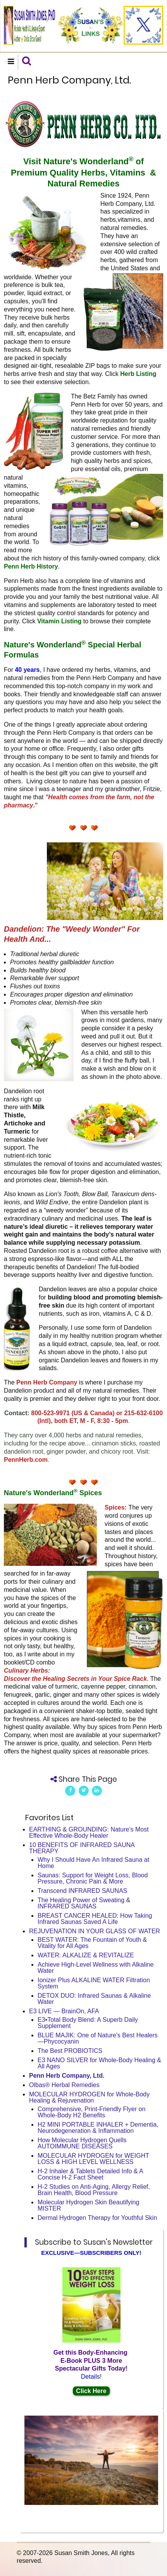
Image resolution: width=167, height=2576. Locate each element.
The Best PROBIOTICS (70, 2050)
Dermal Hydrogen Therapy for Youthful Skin (97, 2217)
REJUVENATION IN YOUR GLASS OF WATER (94, 1931)
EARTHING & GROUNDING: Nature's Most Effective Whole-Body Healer (89, 1832)
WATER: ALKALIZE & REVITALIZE (86, 1955)
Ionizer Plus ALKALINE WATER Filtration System (94, 1983)
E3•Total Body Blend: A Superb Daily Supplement (88, 2022)
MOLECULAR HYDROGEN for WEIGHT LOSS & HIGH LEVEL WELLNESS (93, 2158)
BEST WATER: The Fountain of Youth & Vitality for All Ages (92, 1942)
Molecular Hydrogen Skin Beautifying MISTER (88, 2205)
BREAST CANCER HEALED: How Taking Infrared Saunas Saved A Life (95, 1918)
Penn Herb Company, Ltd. (66, 2075)
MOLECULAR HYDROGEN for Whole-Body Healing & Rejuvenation (89, 2097)
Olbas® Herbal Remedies (64, 2085)
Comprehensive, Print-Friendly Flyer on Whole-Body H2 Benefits (91, 2112)
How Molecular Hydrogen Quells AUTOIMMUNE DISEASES (82, 2143)
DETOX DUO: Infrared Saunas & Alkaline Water (94, 1998)
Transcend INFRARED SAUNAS (82, 1890)
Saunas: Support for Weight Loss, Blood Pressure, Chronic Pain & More (93, 1878)
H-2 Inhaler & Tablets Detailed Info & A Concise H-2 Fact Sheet (90, 2174)
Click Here (91, 2391)
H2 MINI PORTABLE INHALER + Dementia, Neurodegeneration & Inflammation (98, 2127)
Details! (91, 2376)
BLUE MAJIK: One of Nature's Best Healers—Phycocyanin (98, 2038)
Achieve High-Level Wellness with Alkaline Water (95, 1967)
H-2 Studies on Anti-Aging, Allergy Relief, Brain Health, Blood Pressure (94, 2189)
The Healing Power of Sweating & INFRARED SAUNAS (84, 1903)
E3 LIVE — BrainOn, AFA (64, 2011)
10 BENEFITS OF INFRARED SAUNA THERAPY (81, 1848)
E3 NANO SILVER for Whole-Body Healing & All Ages (99, 2063)
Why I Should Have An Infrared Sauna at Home (93, 1862)
